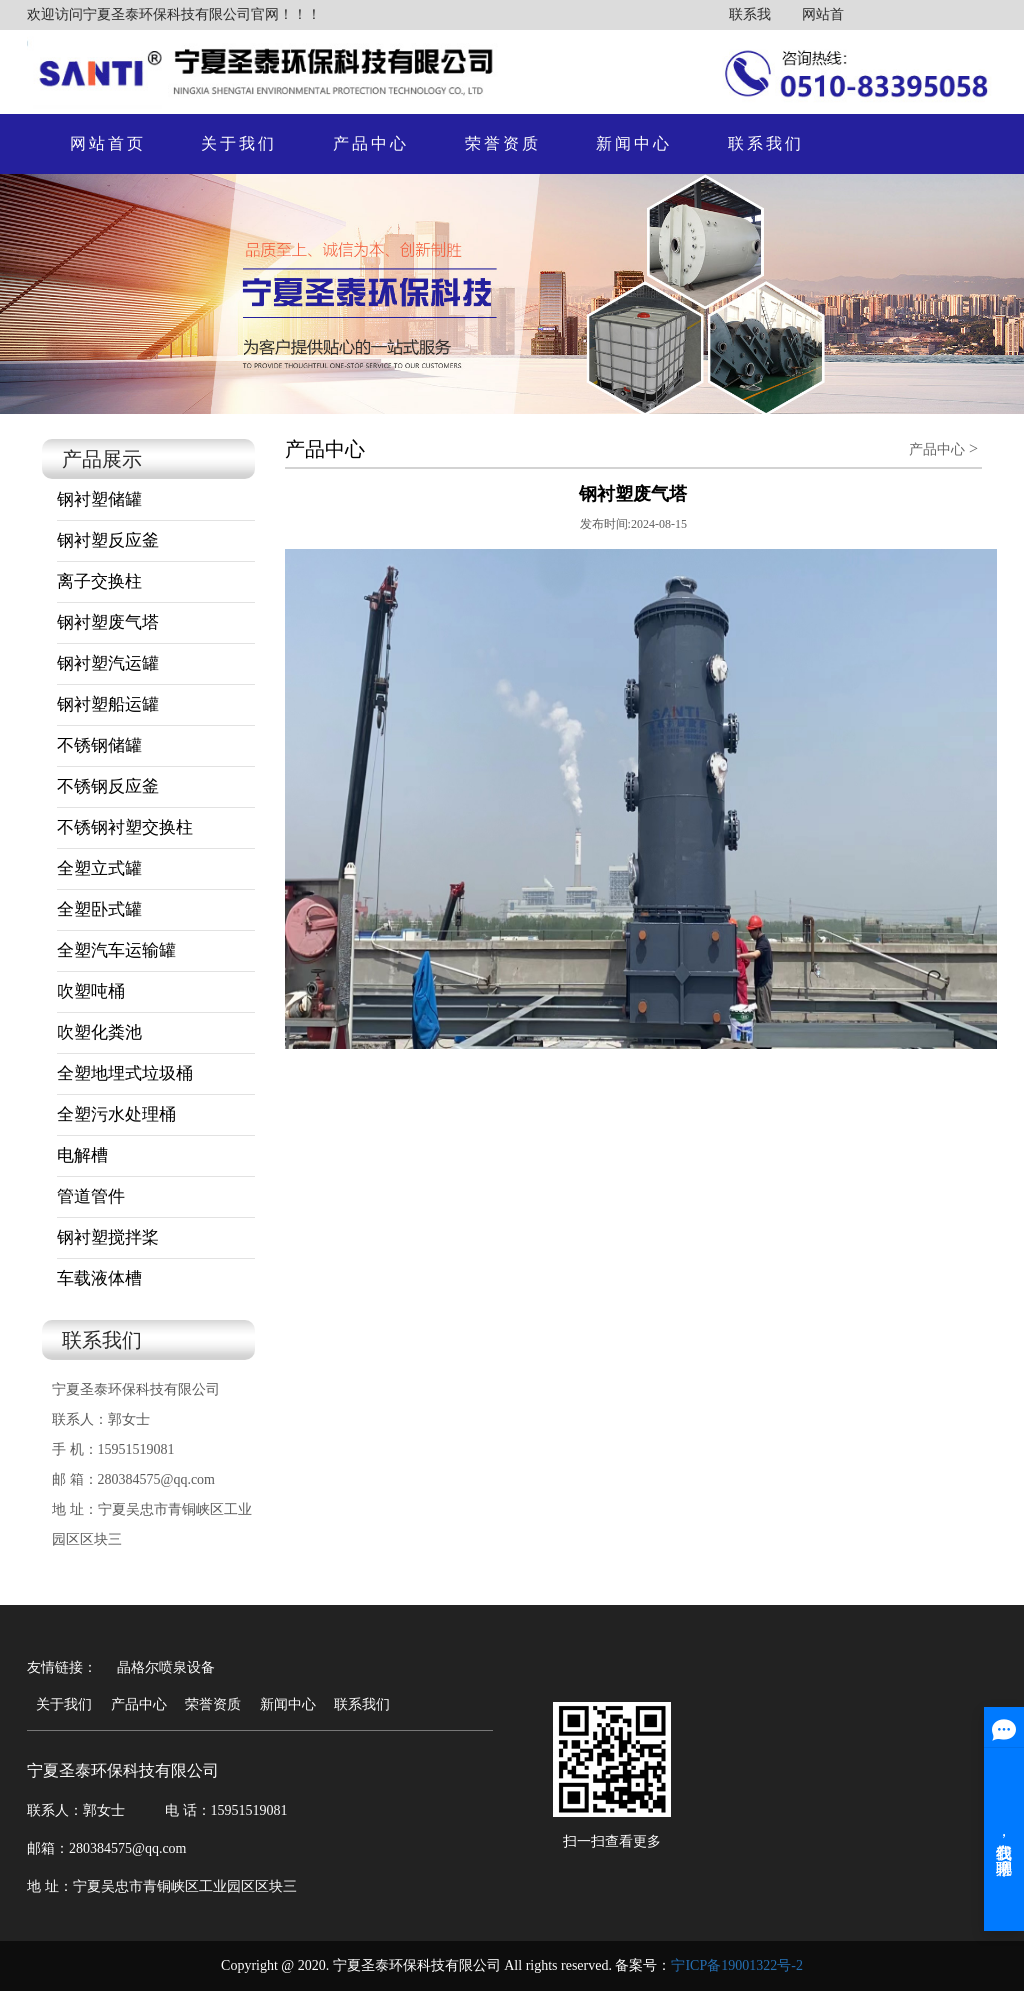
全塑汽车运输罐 (116, 950)
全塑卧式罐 (99, 909)
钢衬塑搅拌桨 (108, 1237)
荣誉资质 (503, 143)
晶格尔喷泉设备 (166, 1667)
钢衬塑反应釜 (108, 540)
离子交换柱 (99, 581)
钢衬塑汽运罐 (108, 663)
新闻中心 (634, 143)
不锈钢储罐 (99, 745)
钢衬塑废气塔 (108, 622)
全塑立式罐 (99, 868)
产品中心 (371, 143)
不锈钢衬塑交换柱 (125, 827)
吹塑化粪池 (99, 1032)
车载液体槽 (99, 1278)
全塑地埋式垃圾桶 (125, 1073)
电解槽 (82, 1155)
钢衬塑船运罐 (108, 704)
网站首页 (108, 143)
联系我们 (766, 143)
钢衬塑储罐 (99, 499)
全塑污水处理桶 (116, 1114)
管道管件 (91, 1196)
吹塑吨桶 (91, 991)
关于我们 (239, 143)
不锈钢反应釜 (108, 786)
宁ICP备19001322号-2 (736, 1965)
